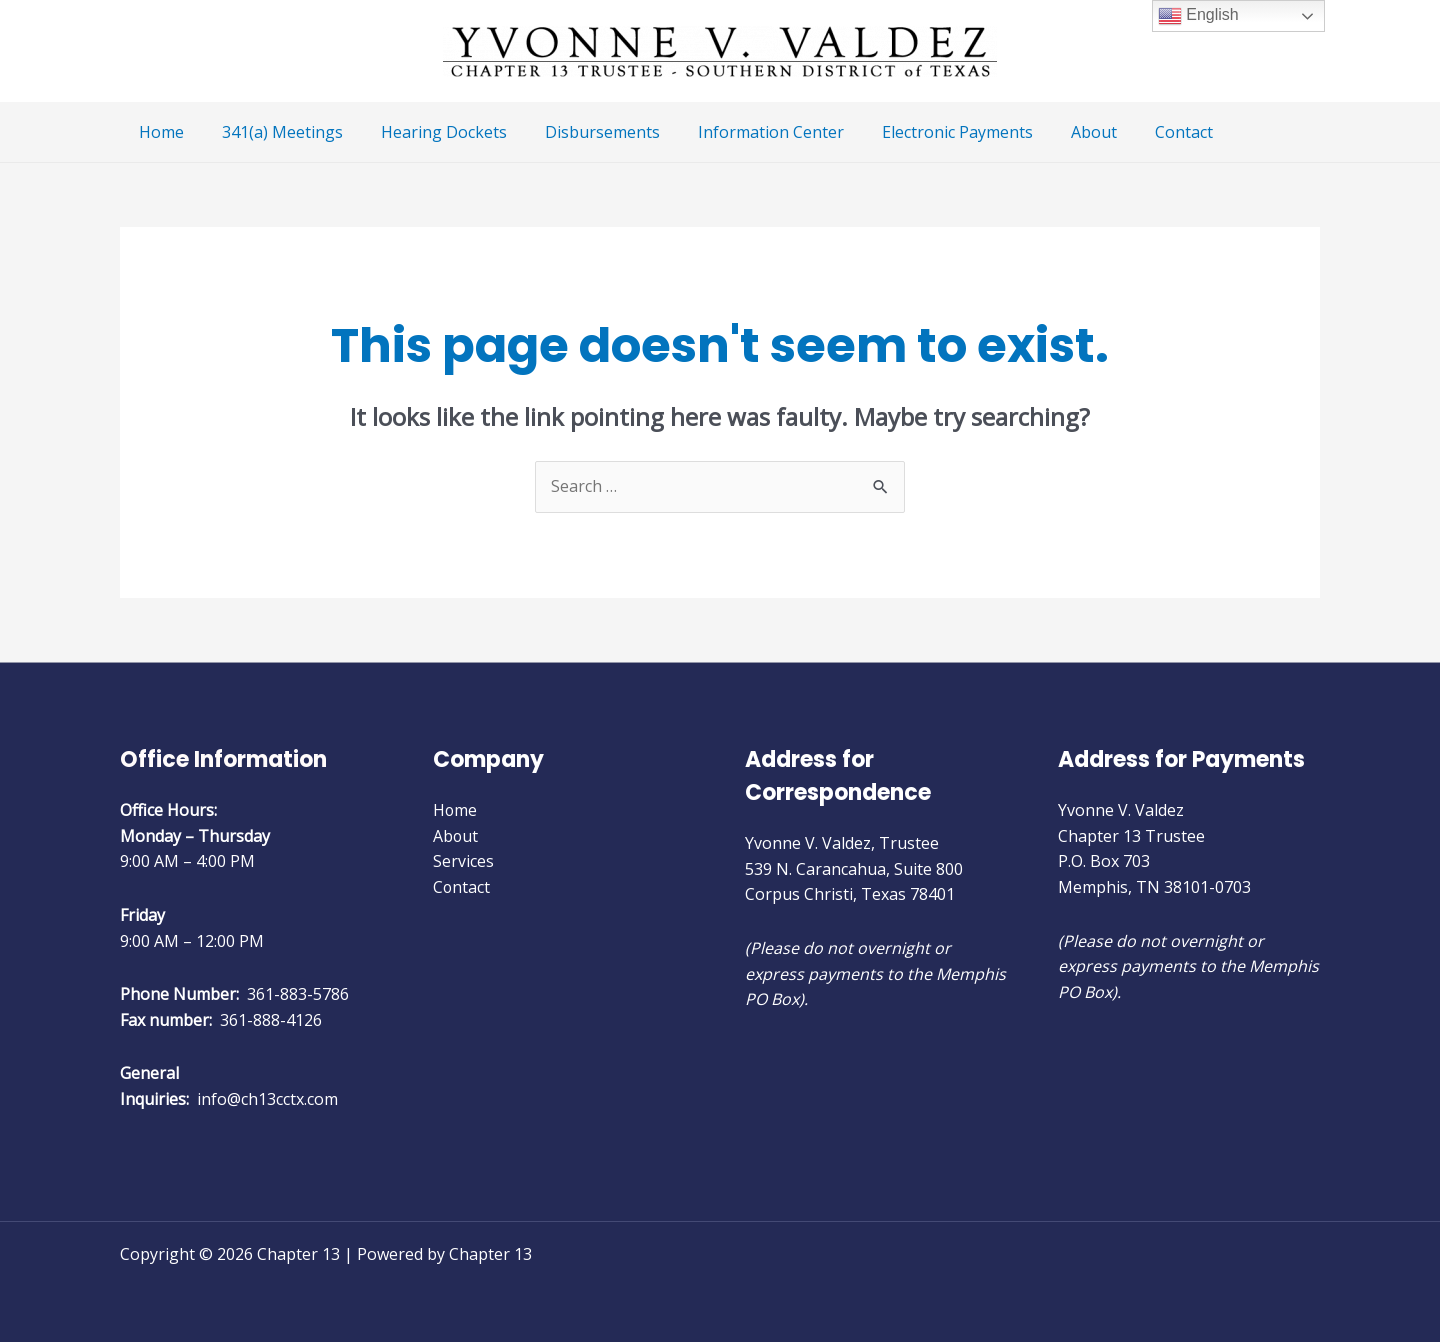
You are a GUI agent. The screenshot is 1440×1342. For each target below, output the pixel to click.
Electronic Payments (924, 132)
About (1055, 132)
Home (158, 132)
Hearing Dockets (429, 132)
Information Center (744, 132)
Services (463, 861)
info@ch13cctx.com (267, 1099)
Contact (1139, 132)
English (1198, 16)
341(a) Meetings (273, 132)
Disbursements (581, 132)
